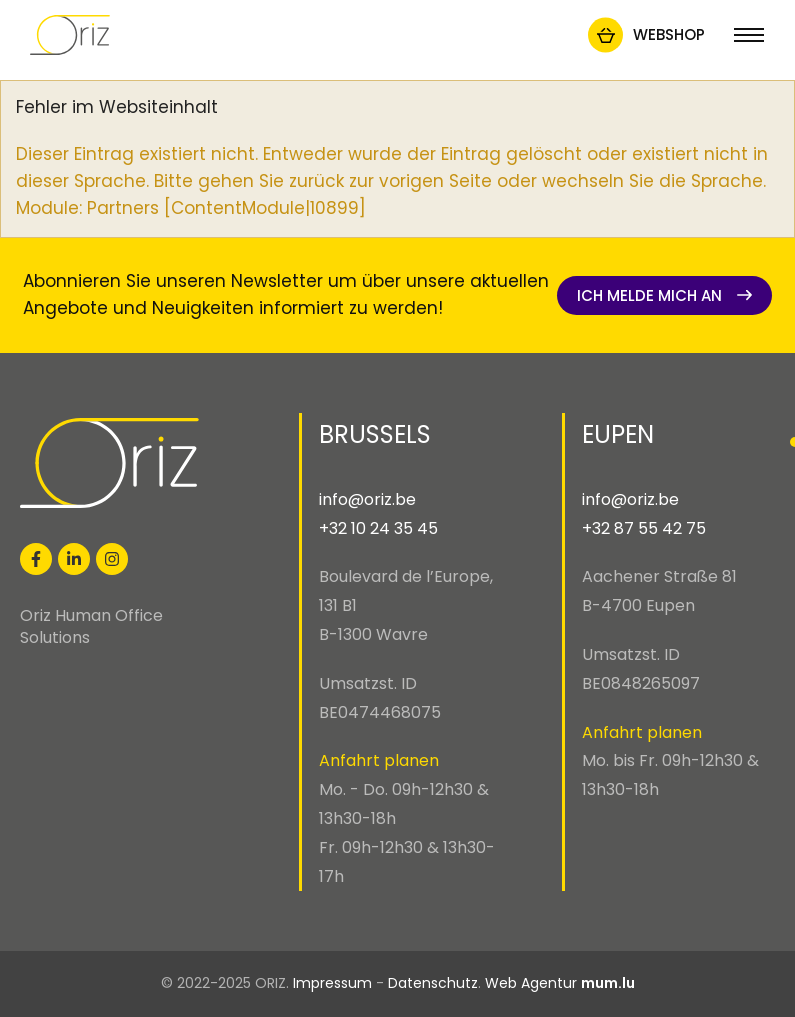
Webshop (669, 34)
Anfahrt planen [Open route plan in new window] (379, 760)
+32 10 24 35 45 (378, 528)
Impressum (332, 983)
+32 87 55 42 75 (644, 528)
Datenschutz (433, 983)
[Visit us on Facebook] (36, 559)
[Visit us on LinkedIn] (74, 559)
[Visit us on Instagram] (112, 559)
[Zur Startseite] (70, 35)
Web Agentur (531, 983)
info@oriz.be (367, 499)
